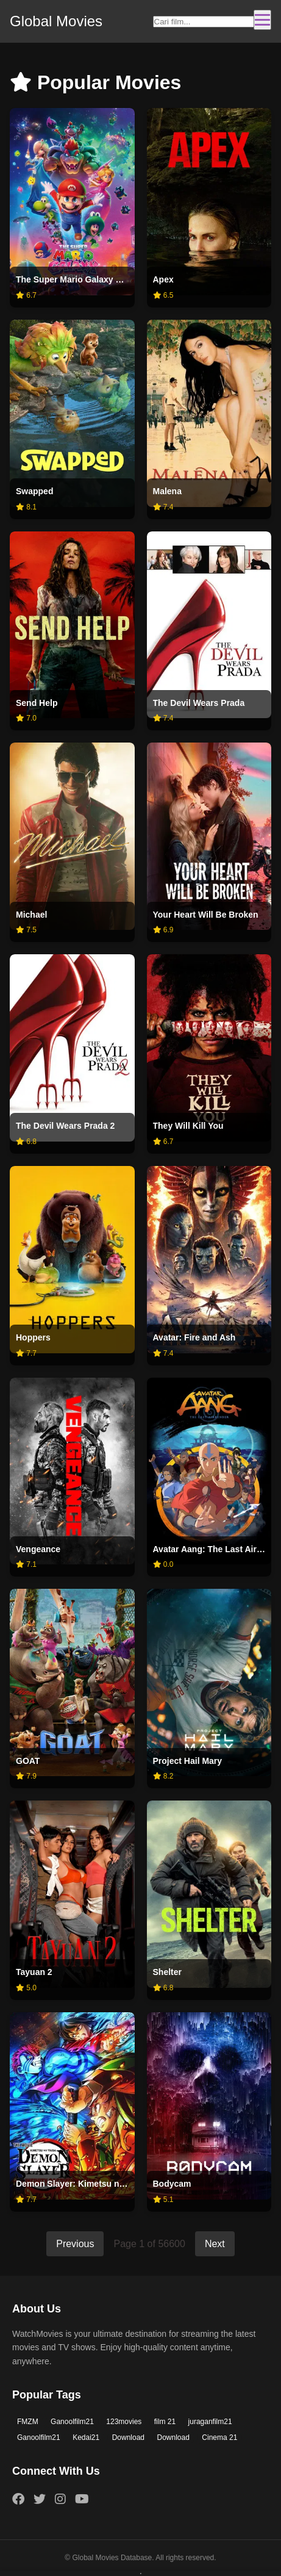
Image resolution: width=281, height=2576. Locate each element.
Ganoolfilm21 (72, 2421)
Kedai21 (86, 2437)
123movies (123, 2421)
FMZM (27, 2421)
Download (128, 2437)
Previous (75, 2244)
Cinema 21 (219, 2437)
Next (215, 2244)
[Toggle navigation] (262, 20)
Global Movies (56, 21)
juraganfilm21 (210, 2421)
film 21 (165, 2421)
